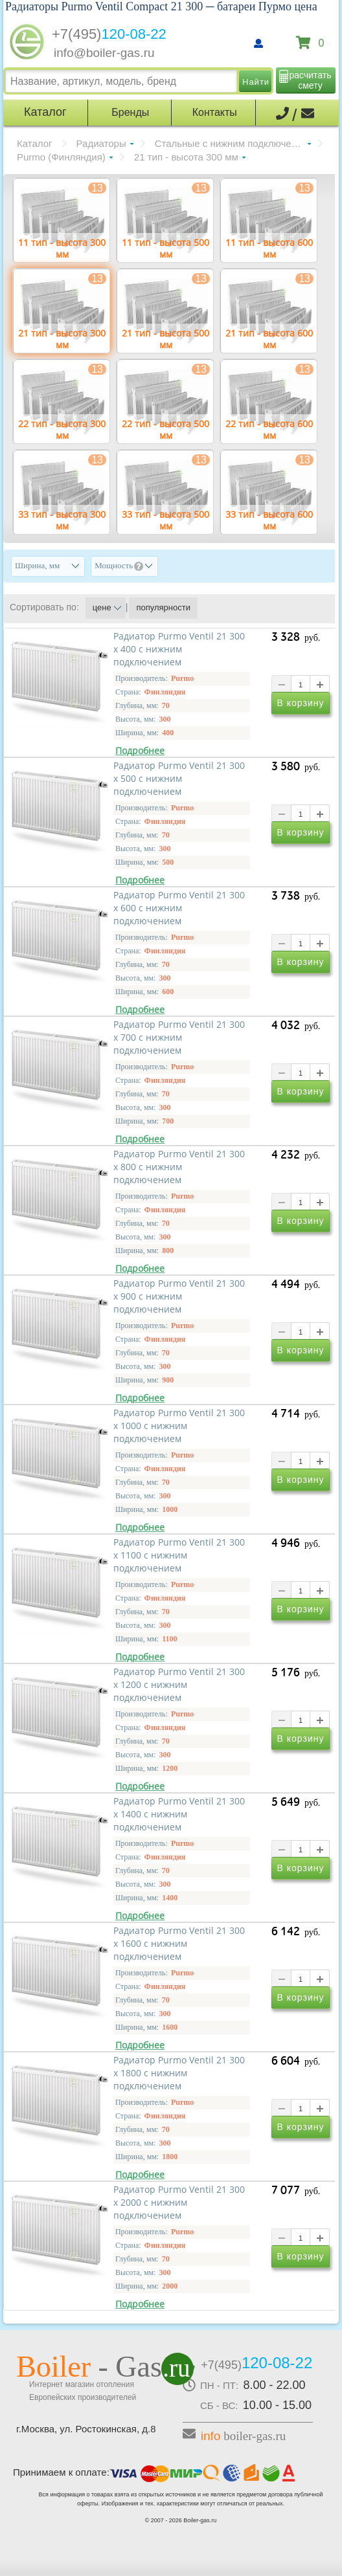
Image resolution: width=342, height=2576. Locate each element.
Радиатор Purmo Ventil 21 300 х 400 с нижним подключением (179, 649)
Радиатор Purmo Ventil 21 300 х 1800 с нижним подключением (179, 2073)
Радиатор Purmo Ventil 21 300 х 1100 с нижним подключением (179, 1555)
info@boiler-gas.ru (104, 53)
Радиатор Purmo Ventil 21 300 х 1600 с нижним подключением (179, 1943)
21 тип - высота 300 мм (186, 156)
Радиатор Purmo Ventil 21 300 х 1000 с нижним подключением (179, 1426)
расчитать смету (311, 80)
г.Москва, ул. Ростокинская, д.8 (86, 2428)
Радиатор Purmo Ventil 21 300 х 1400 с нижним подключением (179, 1814)
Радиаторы (101, 143)
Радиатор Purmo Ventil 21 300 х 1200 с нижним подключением (179, 1685)
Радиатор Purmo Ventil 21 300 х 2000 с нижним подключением (179, 2202)
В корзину (301, 705)
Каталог (34, 143)
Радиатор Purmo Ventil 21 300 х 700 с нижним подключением (179, 1037)
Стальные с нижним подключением (233, 143)
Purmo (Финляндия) (61, 156)
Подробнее (140, 751)
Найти (255, 82)
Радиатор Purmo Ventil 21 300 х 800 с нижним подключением (179, 1167)
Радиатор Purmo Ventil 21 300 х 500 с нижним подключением (179, 778)
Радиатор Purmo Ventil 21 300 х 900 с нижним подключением (179, 1296)
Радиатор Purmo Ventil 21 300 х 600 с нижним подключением (179, 908)
